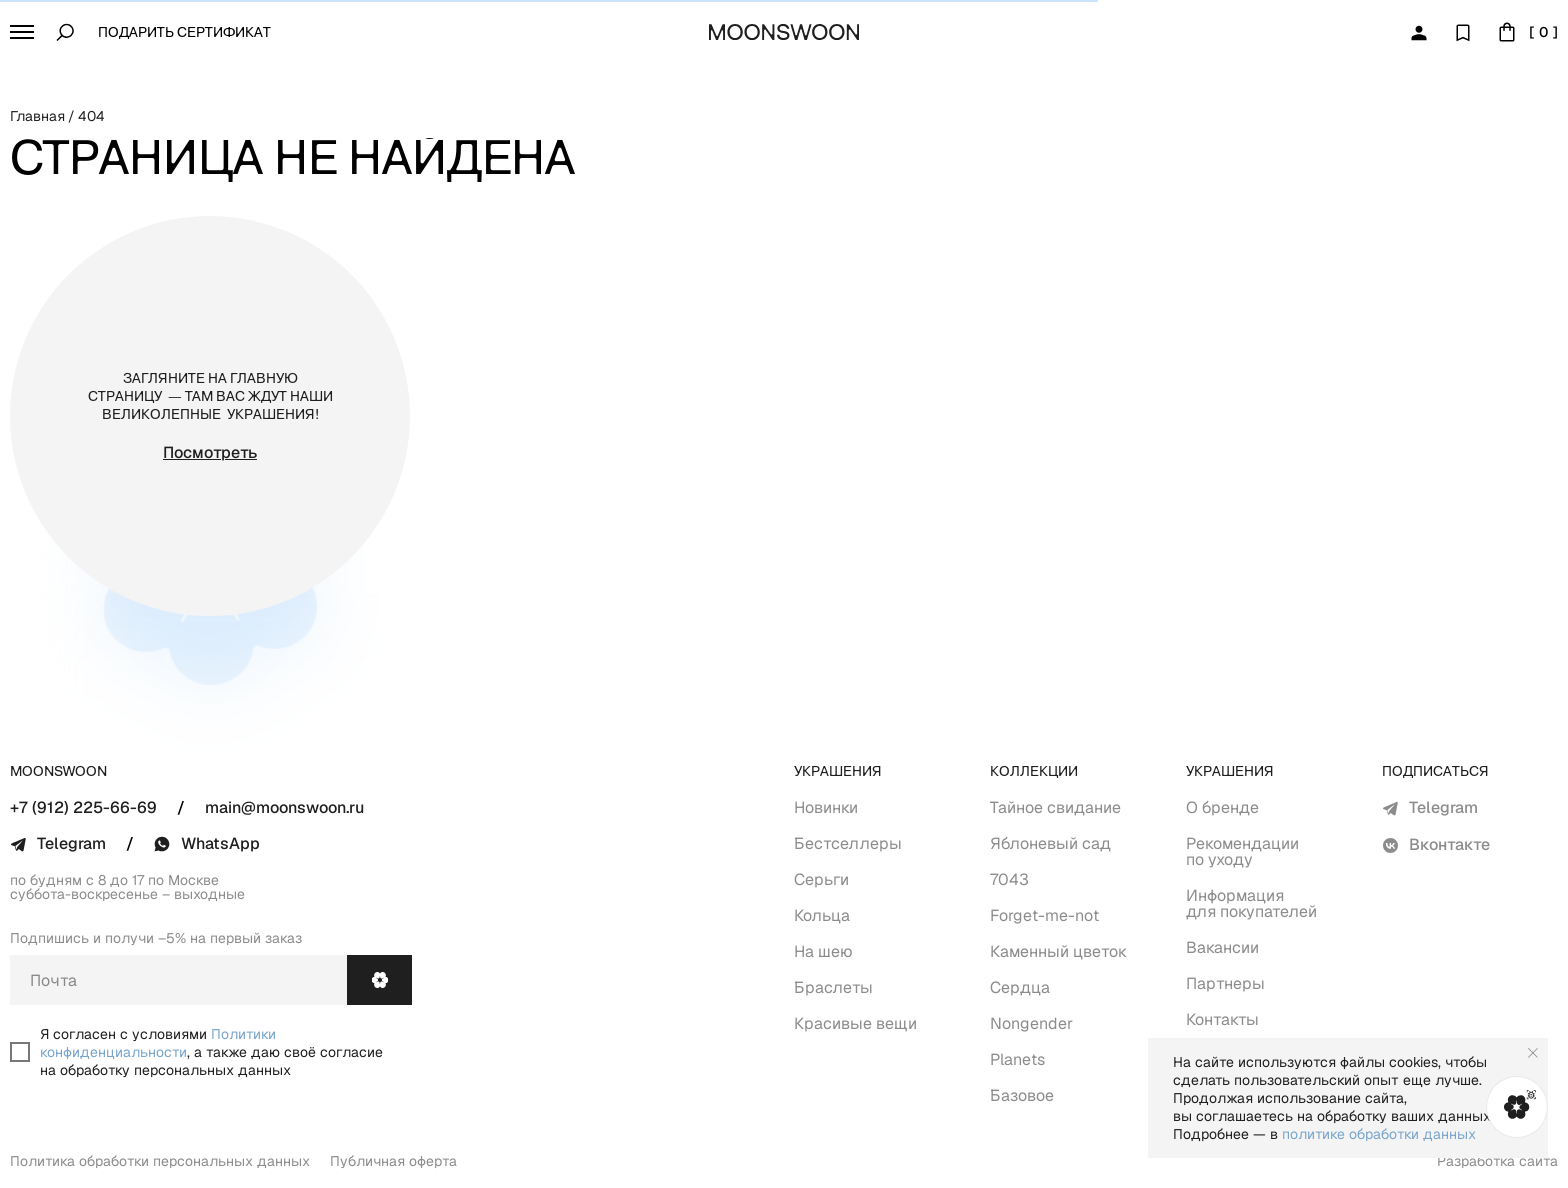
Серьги (821, 879)
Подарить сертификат (184, 33)
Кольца (822, 915)
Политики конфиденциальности (158, 1043)
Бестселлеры (848, 843)
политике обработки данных (1379, 1134)
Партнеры (1225, 983)
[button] (22, 32)
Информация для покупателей (1251, 903)
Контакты (1222, 1019)
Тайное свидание (1055, 807)
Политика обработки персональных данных (160, 1161)
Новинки (826, 807)
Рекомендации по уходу (1242, 851)
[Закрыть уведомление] (1533, 1053)
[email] (178, 980)
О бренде (1222, 807)
